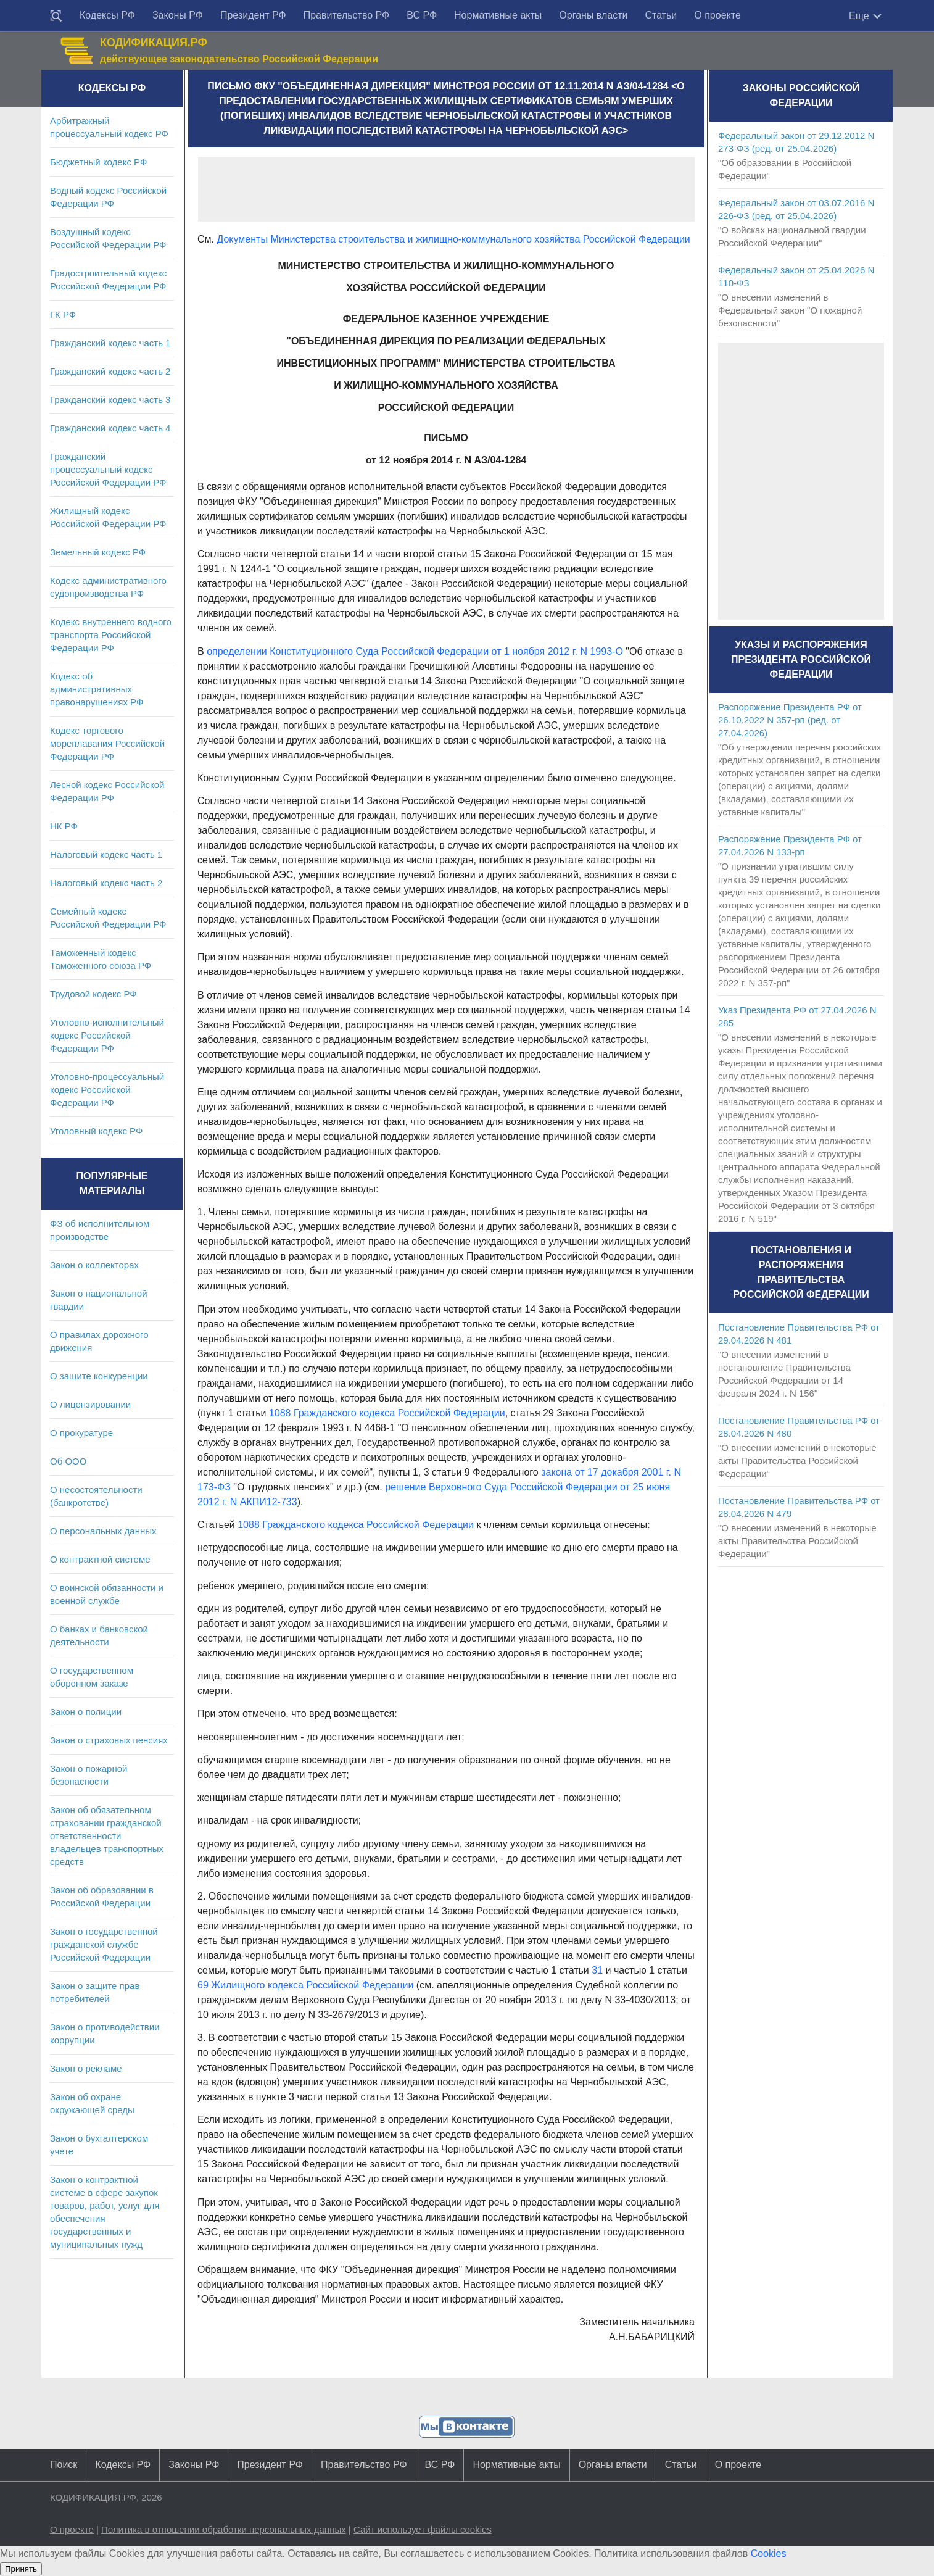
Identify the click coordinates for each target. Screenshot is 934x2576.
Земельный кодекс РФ (98, 552)
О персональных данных (103, 1531)
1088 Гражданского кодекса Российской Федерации (387, 1413)
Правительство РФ (347, 15)
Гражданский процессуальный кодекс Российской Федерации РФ (108, 469)
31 (597, 1970)
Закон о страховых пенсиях (109, 1740)
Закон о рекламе (86, 2068)
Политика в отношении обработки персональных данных (223, 2529)
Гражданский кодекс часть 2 (110, 371)
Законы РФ (177, 15)
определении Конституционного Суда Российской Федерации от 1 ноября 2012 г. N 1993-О (415, 651)
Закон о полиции (86, 1711)
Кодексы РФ (107, 15)
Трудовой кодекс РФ (93, 994)
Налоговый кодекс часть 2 (106, 883)
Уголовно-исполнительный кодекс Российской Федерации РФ (107, 1035)
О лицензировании (90, 1404)
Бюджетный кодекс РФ (98, 162)
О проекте (717, 15)
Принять (21, 2569)
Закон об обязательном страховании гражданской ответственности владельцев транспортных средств (106, 1836)
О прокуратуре (81, 1432)
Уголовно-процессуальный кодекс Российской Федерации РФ (107, 1089)
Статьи (661, 15)
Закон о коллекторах (94, 1265)
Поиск (63, 2464)
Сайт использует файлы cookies (422, 2529)
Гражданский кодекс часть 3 (110, 399)
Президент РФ (253, 15)
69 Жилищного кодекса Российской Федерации (305, 1985)
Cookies (769, 2553)
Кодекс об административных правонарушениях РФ (96, 689)
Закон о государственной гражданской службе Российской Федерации (104, 1944)
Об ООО (68, 1461)
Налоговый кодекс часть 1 (106, 854)
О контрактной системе (100, 1559)
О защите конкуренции (99, 1376)
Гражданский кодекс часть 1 (110, 343)
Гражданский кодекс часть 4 (110, 428)
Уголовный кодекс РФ (96, 1131)
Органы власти (593, 15)
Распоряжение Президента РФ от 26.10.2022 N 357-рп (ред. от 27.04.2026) (790, 720)
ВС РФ (422, 15)
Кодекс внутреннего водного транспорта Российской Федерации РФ (111, 635)
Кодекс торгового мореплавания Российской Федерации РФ (107, 743)
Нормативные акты (498, 15)
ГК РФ (63, 314)
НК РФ (64, 826)
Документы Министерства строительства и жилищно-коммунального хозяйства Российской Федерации (453, 239)
